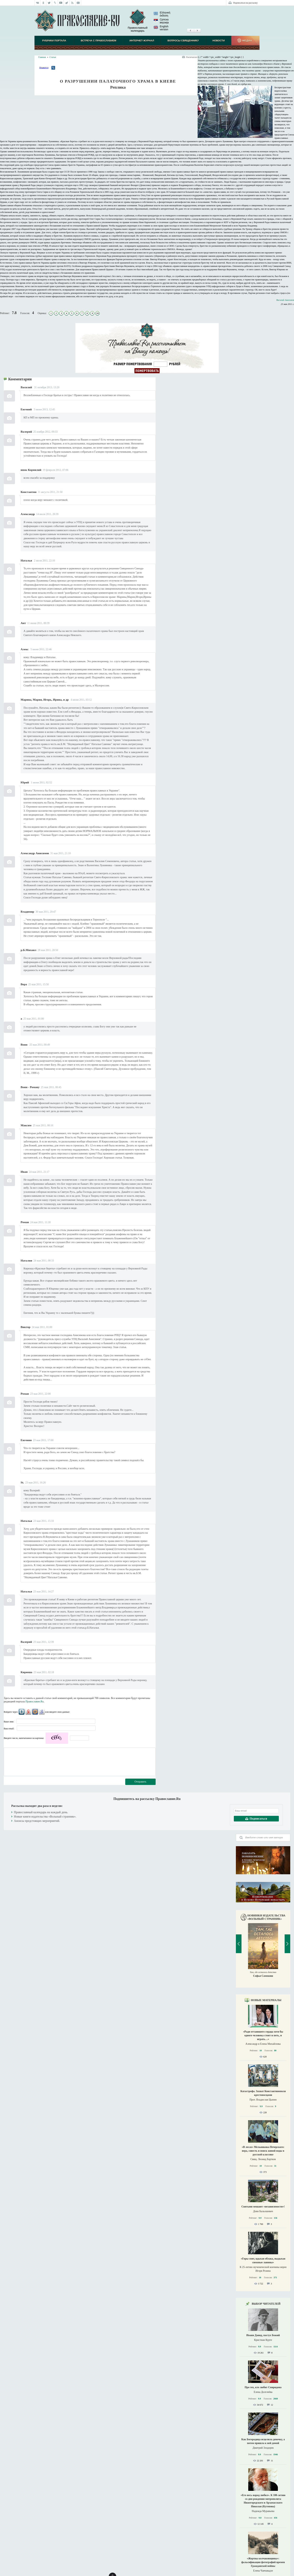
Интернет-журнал (142, 40)
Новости (218, 40)
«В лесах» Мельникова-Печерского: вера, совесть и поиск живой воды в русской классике (263, 2151)
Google (42, 1712)
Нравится (43, 67)
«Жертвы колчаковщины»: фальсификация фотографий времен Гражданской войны (263, 2562)
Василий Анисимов (285, 300)
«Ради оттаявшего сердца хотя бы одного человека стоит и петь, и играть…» (263, 2035)
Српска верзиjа (161, 21)
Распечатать (192, 57)
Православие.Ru (35, 1701)
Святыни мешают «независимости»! (263, 2206)
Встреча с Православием (98, 40)
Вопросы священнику (183, 40)
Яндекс (28, 1712)
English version (161, 28)
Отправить (140, 1781)
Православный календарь (137, 20)
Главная (42, 57)
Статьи (52, 57)
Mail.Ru (35, 1712)
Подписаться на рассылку (245, 2)
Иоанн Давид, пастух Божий (263, 2335)
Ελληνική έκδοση (162, 14)
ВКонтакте (22, 1712)
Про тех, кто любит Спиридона (263, 2387)
